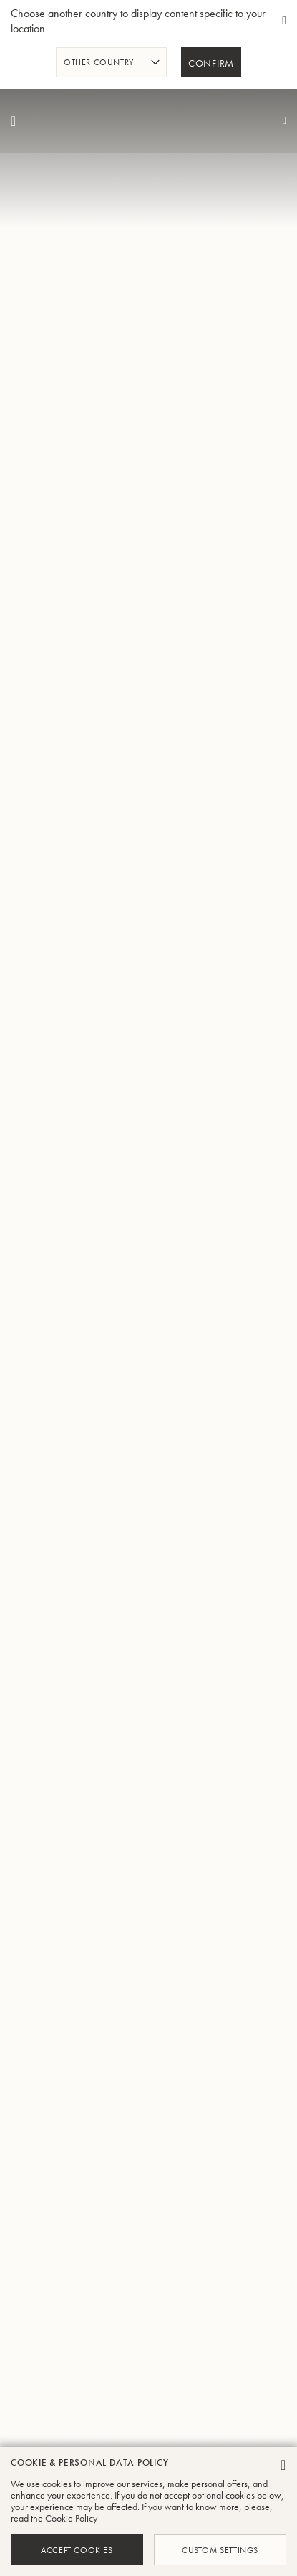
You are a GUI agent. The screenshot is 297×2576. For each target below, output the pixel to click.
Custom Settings (220, 2549)
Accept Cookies (76, 2549)
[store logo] (149, 121)
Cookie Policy (71, 2518)
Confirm (211, 63)
